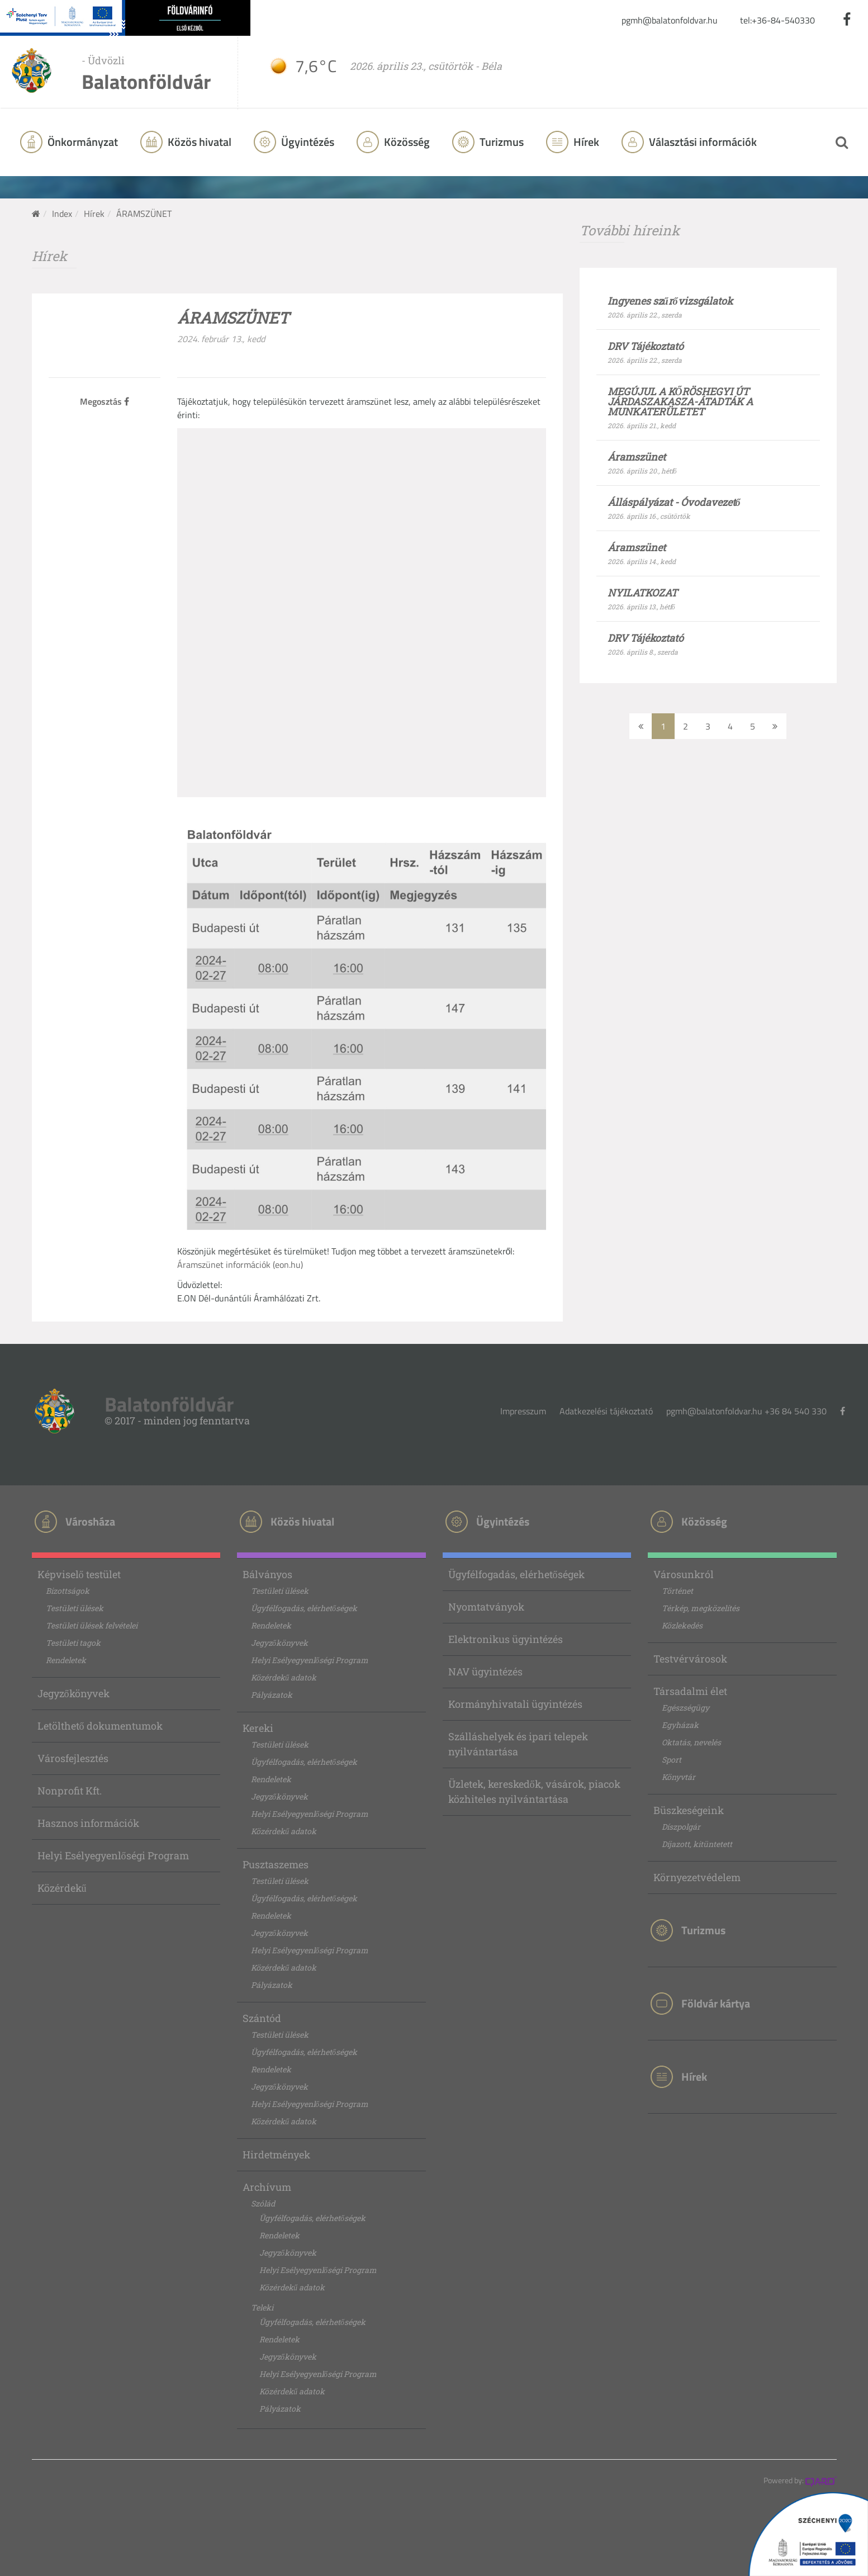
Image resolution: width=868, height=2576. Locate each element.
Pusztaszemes (276, 1864)
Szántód (262, 2018)
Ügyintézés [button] (306, 141)
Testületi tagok (73, 1642)
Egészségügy (685, 1707)
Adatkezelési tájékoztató (606, 1411)
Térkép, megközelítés (700, 1608)
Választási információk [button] (702, 141)
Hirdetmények (276, 2154)
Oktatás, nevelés (691, 1742)
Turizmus (500, 141)
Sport (671, 1759)
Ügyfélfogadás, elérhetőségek (304, 1608)
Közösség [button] (406, 141)
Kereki (258, 1728)
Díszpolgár (681, 1826)
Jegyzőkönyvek (73, 1693)
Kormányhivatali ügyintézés (515, 1704)
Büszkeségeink (688, 1810)
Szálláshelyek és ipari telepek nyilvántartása (518, 1744)
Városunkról (683, 1574)
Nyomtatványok (486, 1606)
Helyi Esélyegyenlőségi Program (113, 1855)
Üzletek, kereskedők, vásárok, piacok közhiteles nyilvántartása (534, 1791)
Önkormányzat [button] (81, 141)
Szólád (263, 2203)
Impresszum (523, 1411)
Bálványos (267, 1574)
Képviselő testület (79, 1574)
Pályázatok (271, 1694)
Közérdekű (62, 1888)
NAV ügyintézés (485, 1671)
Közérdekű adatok (283, 1677)
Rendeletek (66, 1660)
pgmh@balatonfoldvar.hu (670, 20)
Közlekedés (682, 1625)
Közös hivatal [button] (198, 141)
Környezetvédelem (697, 1877)
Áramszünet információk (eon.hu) (240, 1264)
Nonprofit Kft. (69, 1790)
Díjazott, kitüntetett (697, 1844)
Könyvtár (678, 1777)
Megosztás (104, 401)
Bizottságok (67, 1590)
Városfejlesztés (72, 1758)
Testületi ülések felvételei (91, 1625)
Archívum (267, 2187)
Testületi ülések (74, 1608)
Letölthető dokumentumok (100, 1725)
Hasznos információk (88, 1823)
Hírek (585, 141)
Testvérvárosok (690, 1658)
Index (62, 213)
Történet (677, 1590)
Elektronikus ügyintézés (505, 1639)
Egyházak (680, 1725)
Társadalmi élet (690, 1691)
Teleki (262, 2307)
